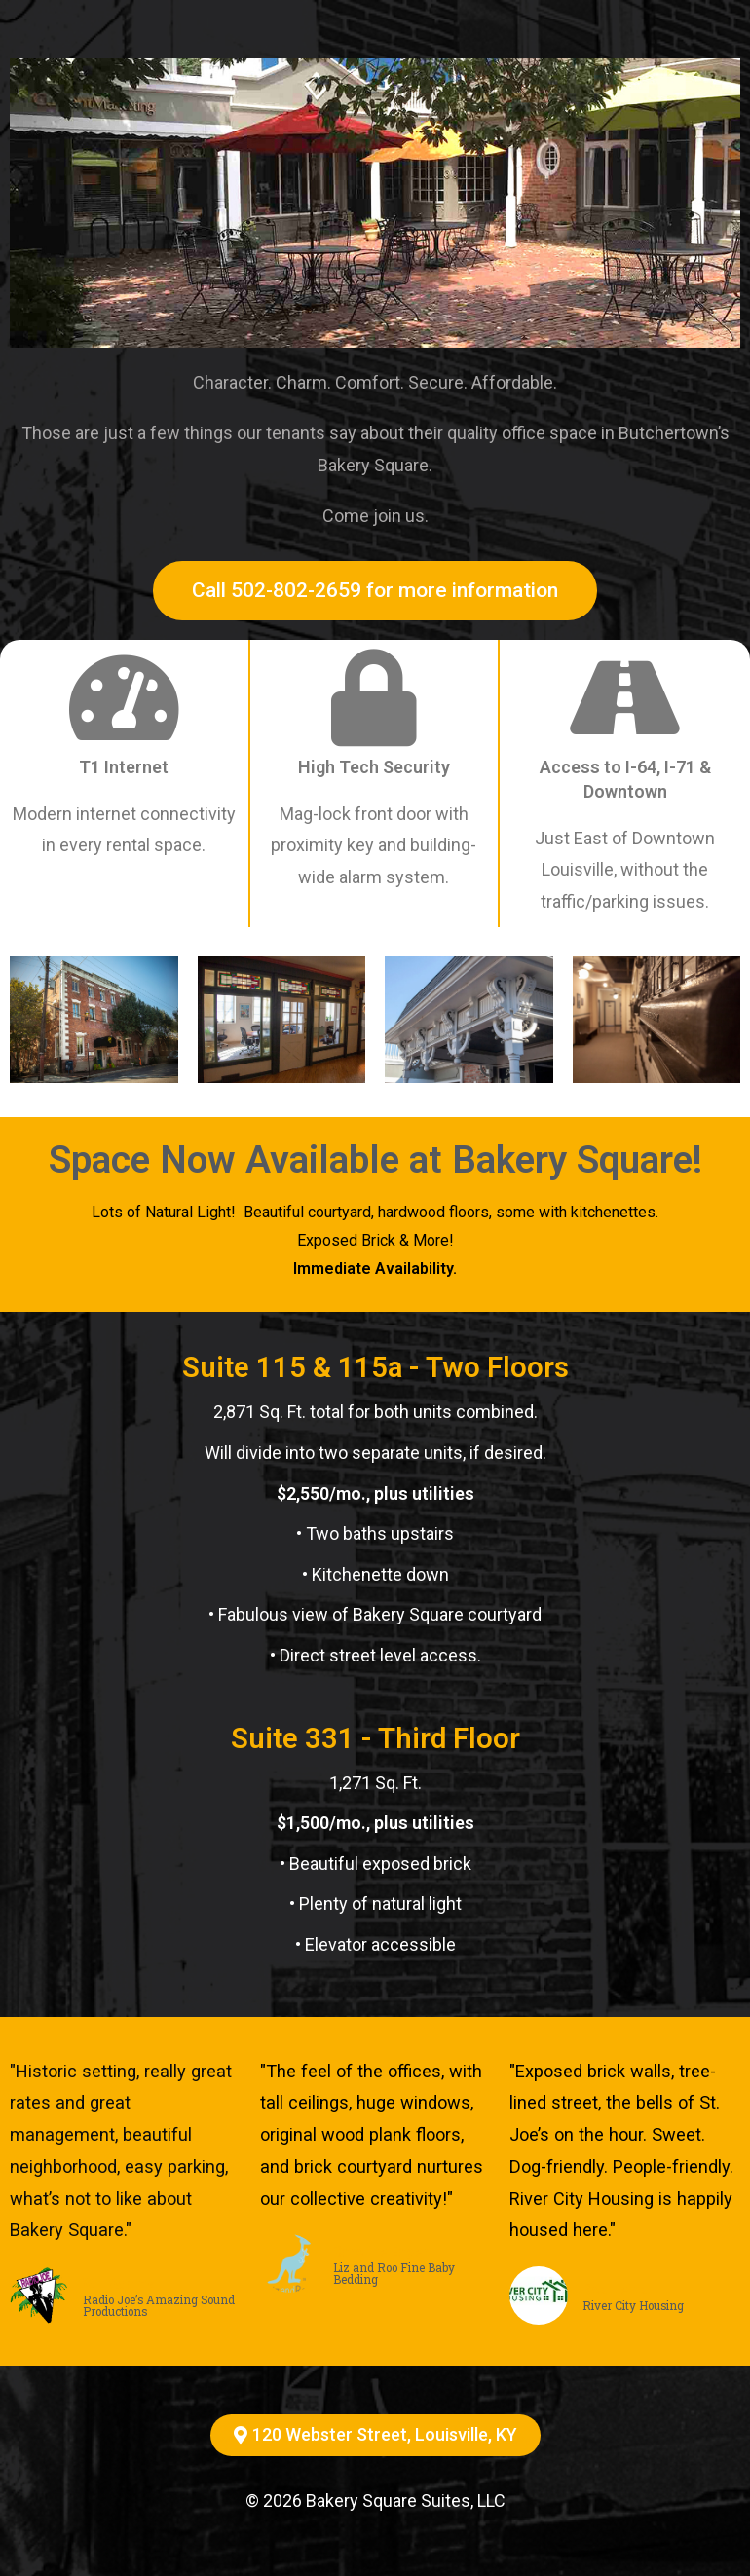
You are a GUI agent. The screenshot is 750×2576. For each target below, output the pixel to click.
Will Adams (119, 2284)
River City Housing (633, 2306)
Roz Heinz (615, 2289)
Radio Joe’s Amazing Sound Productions (159, 2306)
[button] (375, 590)
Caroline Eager (381, 2251)
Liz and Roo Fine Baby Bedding (394, 2274)
